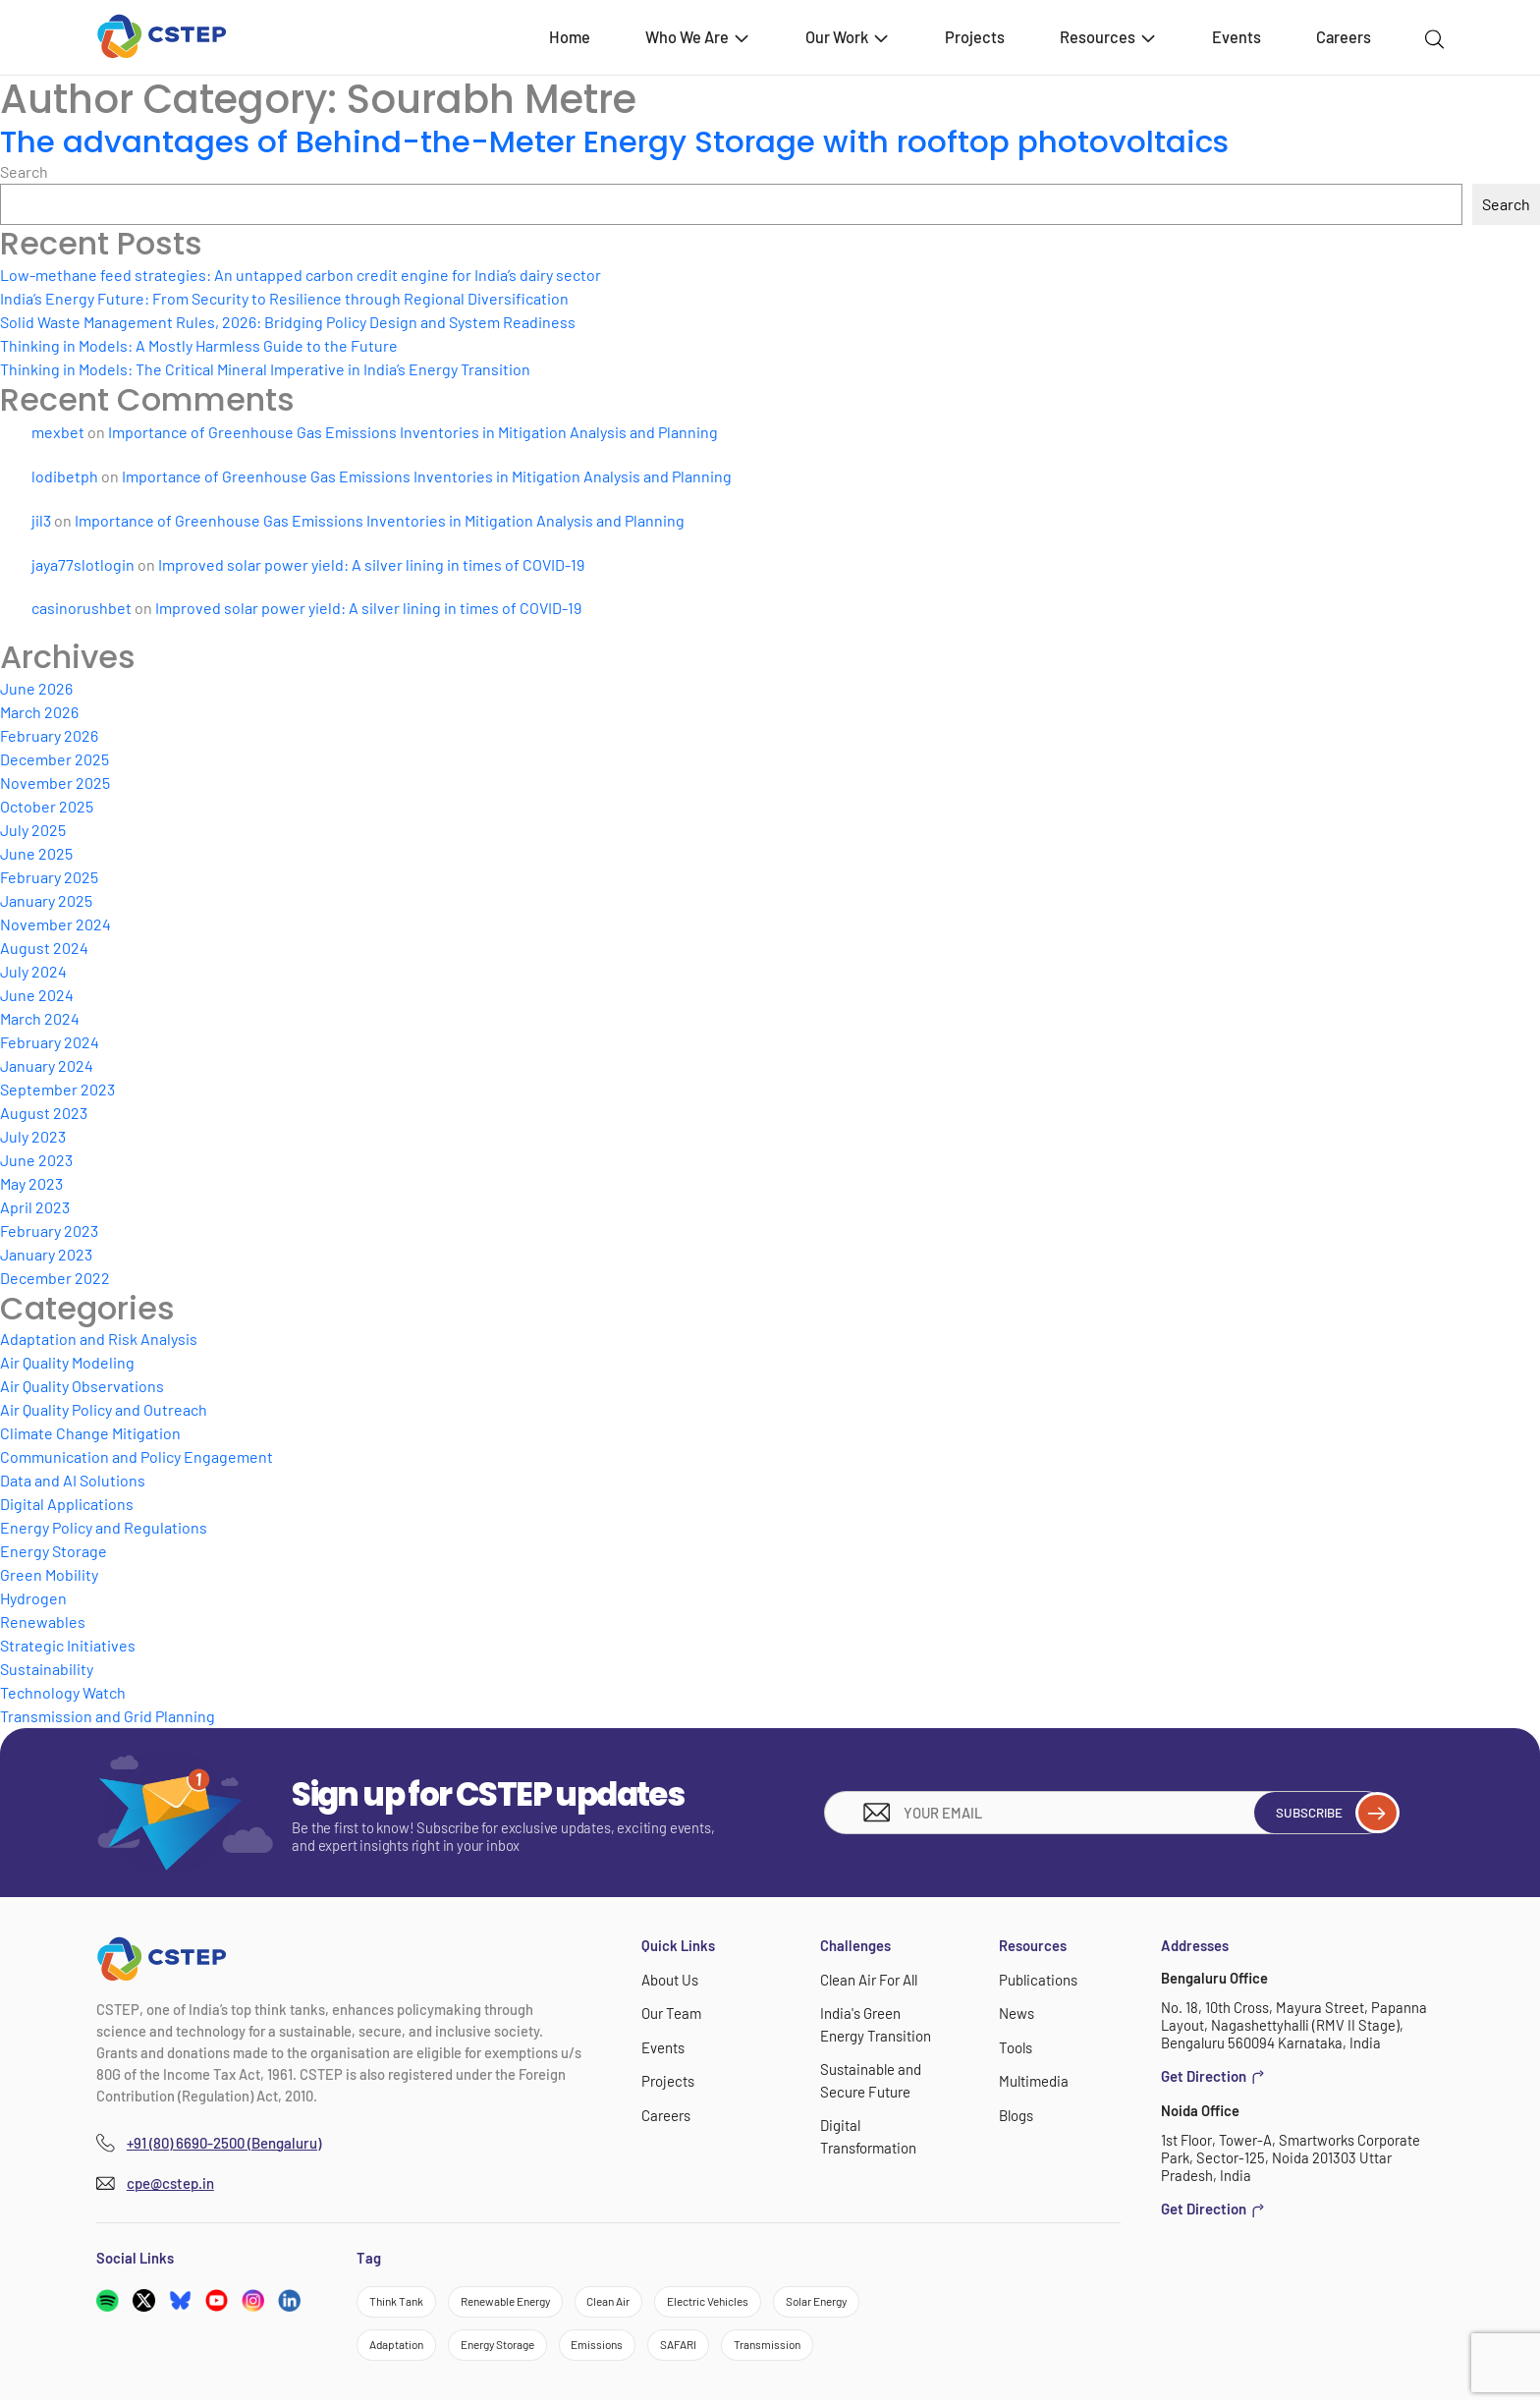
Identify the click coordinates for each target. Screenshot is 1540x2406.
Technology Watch (63, 1692)
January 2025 (46, 900)
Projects (975, 37)
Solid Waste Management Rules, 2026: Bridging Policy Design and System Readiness (288, 321)
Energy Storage (53, 1550)
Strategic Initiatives (68, 1645)
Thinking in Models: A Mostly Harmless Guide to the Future (199, 345)
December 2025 (54, 759)
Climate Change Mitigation (90, 1433)
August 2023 (43, 1112)
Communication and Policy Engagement (136, 1456)
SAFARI (713, 2348)
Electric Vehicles (749, 2303)
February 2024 (49, 1042)
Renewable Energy (522, 2303)
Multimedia (1034, 2080)
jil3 (41, 520)
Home (569, 37)
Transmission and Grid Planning (107, 1716)
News (1016, 2013)
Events (1236, 37)
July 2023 (33, 1136)
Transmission (810, 2348)
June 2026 (36, 688)
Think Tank (400, 2303)
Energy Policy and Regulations (103, 1527)
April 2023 (35, 1207)
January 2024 (46, 1065)
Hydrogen (33, 1598)
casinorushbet (81, 607)
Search (24, 171)
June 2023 (36, 1159)
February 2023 (49, 1230)
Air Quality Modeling (67, 1362)
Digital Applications (67, 1503)
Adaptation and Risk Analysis (98, 1338)
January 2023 (46, 1254)
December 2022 (55, 1277)
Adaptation (401, 2348)
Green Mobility (49, 1574)
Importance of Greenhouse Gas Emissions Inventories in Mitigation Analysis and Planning (413, 431)
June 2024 (37, 994)
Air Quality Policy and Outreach (103, 1409)
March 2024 (40, 1018)
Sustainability (46, 1668)
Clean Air (638, 2303)
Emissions (626, 2348)
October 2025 (46, 806)
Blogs (1016, 2113)
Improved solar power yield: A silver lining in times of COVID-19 (371, 564)
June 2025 (36, 853)
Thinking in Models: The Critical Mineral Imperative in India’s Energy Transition (265, 369)
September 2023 (57, 1089)
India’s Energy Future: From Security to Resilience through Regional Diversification (284, 298)
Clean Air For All (868, 1979)
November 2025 (55, 782)
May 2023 (31, 1183)
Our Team (670, 2013)
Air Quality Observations (82, 1385)
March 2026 (39, 711)
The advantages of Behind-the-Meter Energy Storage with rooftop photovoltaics (625, 141)
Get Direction (1213, 2076)
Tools (1015, 2046)
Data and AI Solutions (72, 1480)
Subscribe (1325, 1812)
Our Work (848, 37)
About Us (669, 1979)
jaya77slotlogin (83, 564)
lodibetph (64, 476)
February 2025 (49, 876)
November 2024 (55, 924)
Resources (1109, 37)
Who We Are (698, 37)
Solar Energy (872, 2303)
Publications (1038, 1979)
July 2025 (33, 829)
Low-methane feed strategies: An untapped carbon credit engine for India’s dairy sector (300, 274)
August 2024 (44, 947)
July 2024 (33, 971)
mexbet (57, 431)
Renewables (42, 1621)
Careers (1343, 37)
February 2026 (49, 735)
